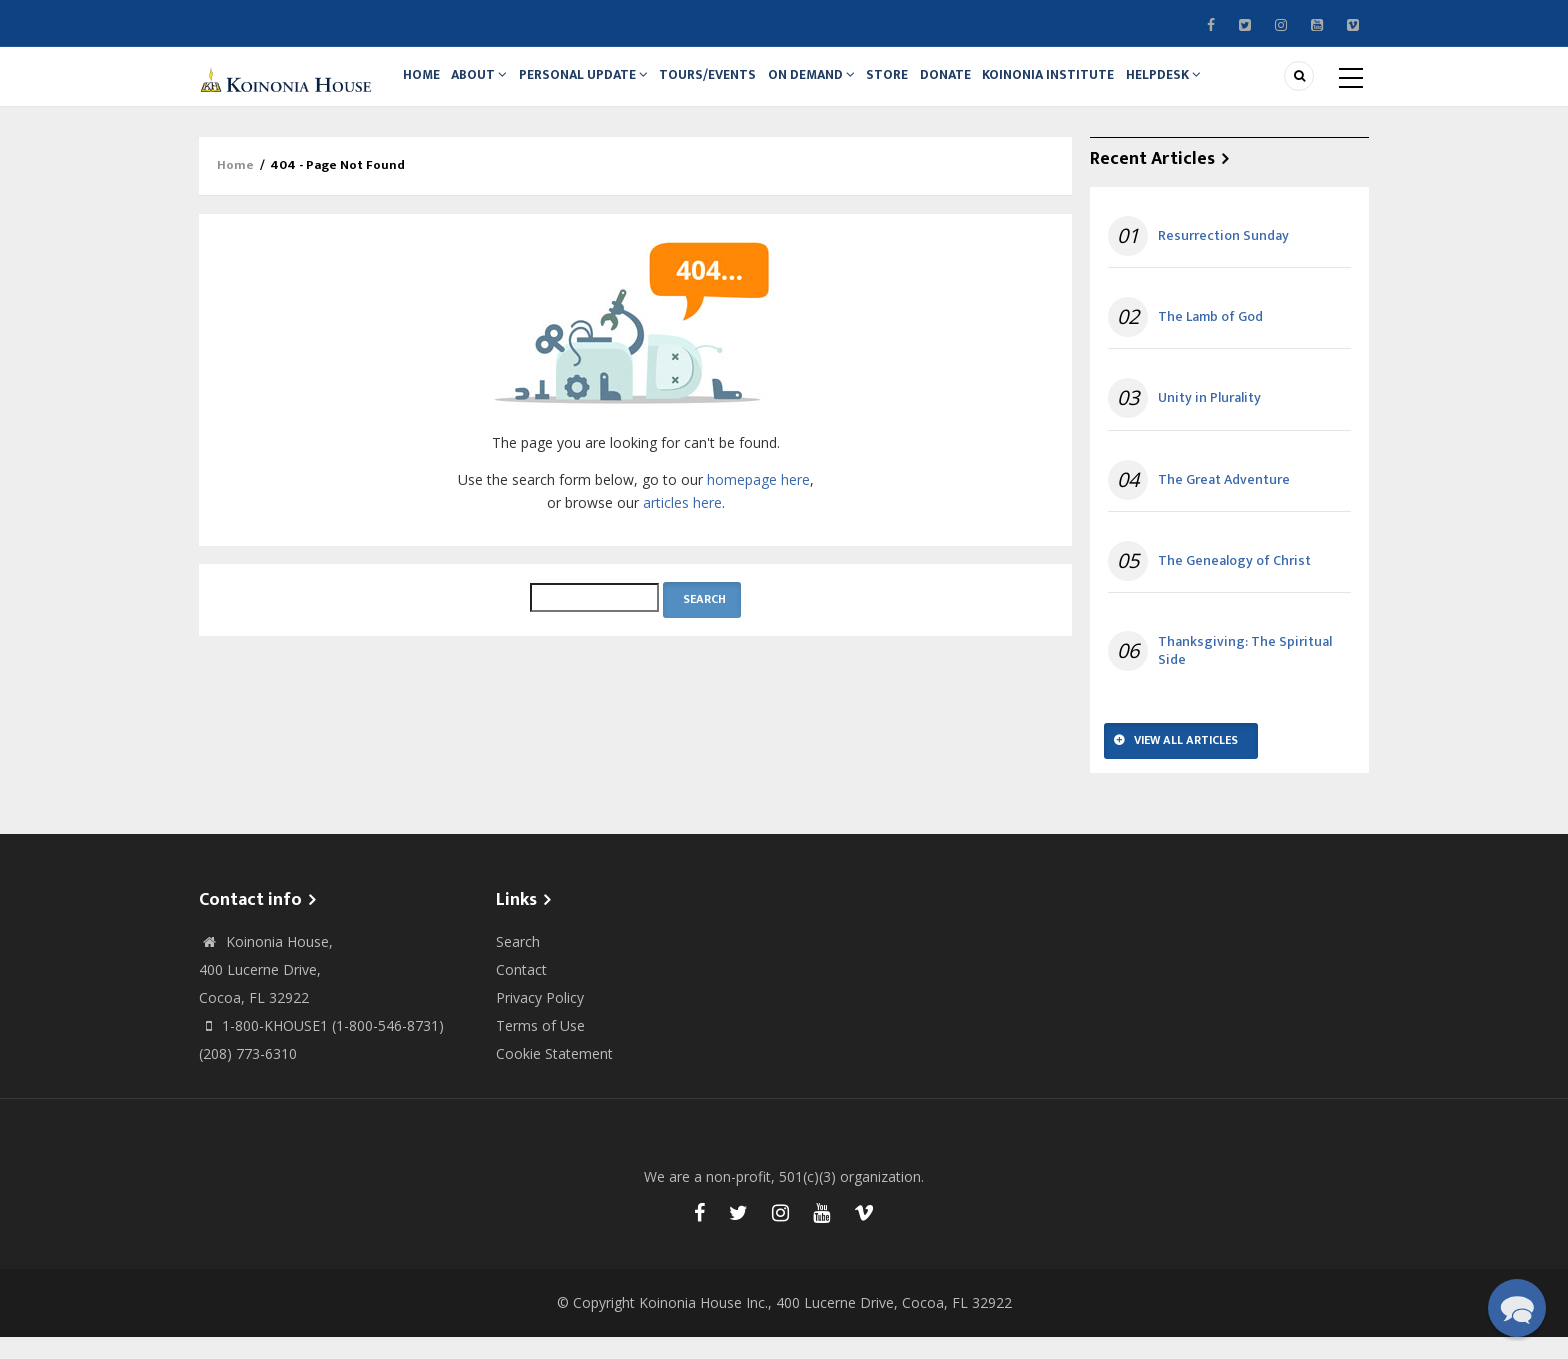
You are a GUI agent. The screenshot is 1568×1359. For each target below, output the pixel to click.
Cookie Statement (554, 1075)
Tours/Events (730, 87)
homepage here (758, 501)
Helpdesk (1218, 87)
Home (425, 87)
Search (518, 963)
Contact (521, 991)
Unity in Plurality (1209, 421)
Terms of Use (540, 1047)
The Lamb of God (1210, 339)
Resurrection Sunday (1223, 258)
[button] (1517, 1308)
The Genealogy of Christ (1234, 583)
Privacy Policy (540, 1019)
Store (923, 87)
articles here (682, 524)
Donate (988, 87)
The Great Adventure (1224, 502)
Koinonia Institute (1097, 87)
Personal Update (600, 87)
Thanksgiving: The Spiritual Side (1245, 673)
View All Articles (1186, 762)
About (491, 87)
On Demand (840, 87)
